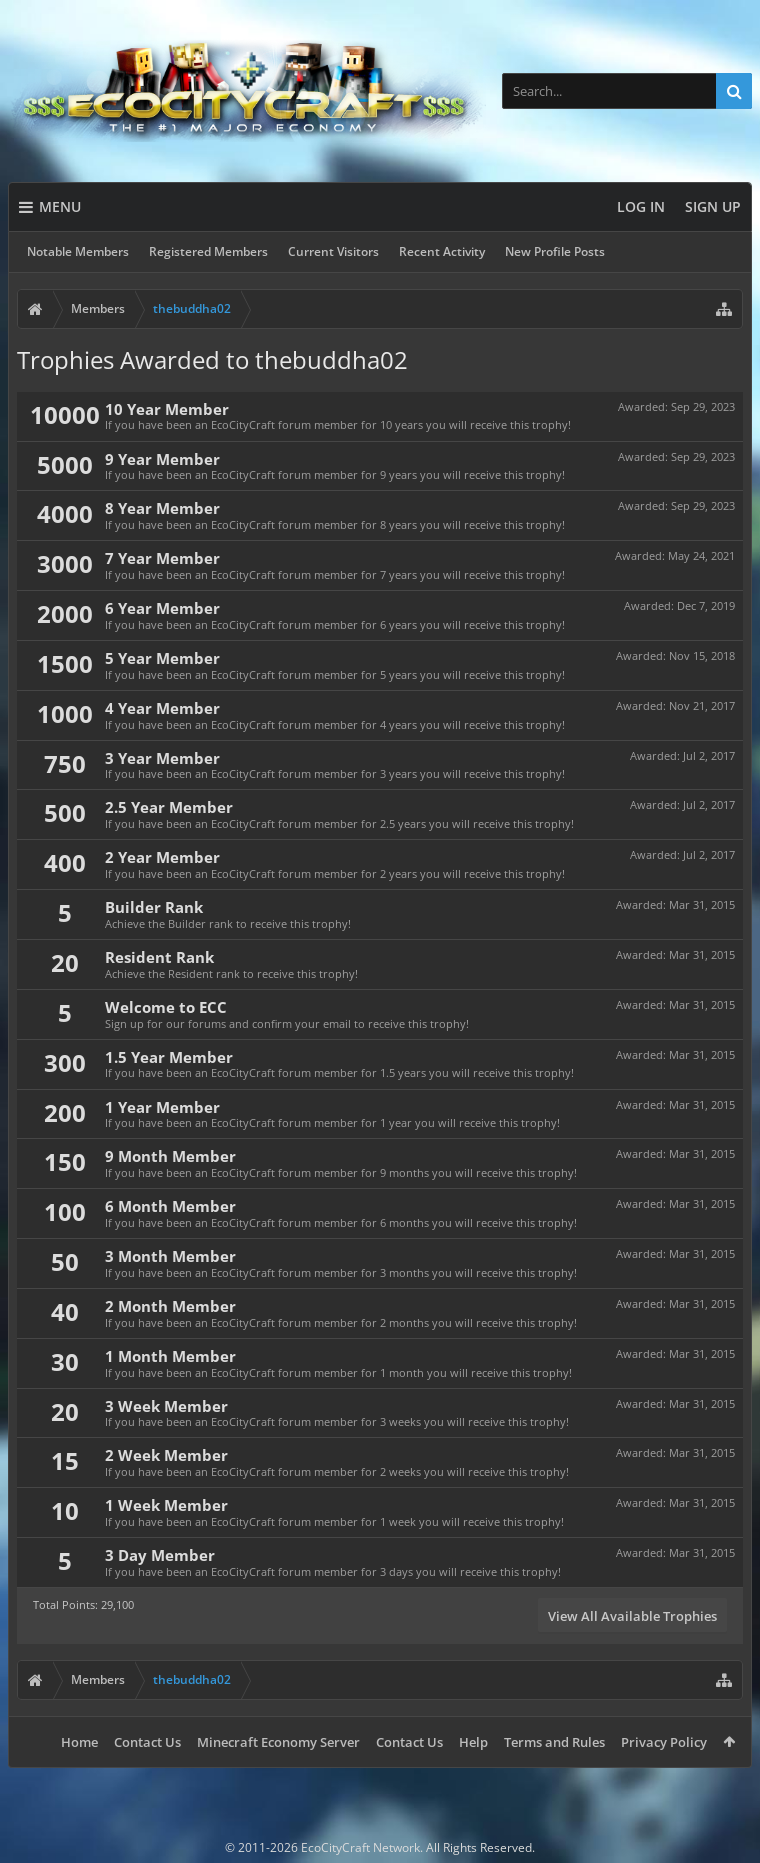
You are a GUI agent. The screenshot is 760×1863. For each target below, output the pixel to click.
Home (79, 1742)
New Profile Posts (555, 251)
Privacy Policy (664, 1742)
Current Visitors (333, 251)
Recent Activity (442, 251)
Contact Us (147, 1742)
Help (473, 1742)
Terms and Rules (554, 1742)
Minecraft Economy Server (278, 1742)
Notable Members (78, 251)
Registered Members (208, 251)
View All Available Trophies (632, 1616)
